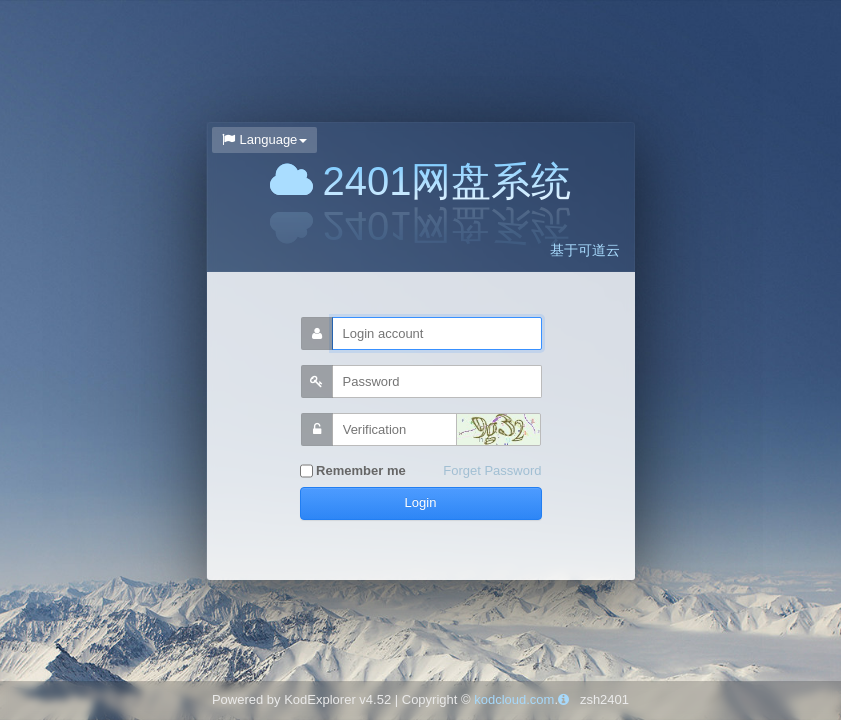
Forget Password (492, 470)
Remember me (353, 471)
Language (265, 139)
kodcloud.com (514, 699)
